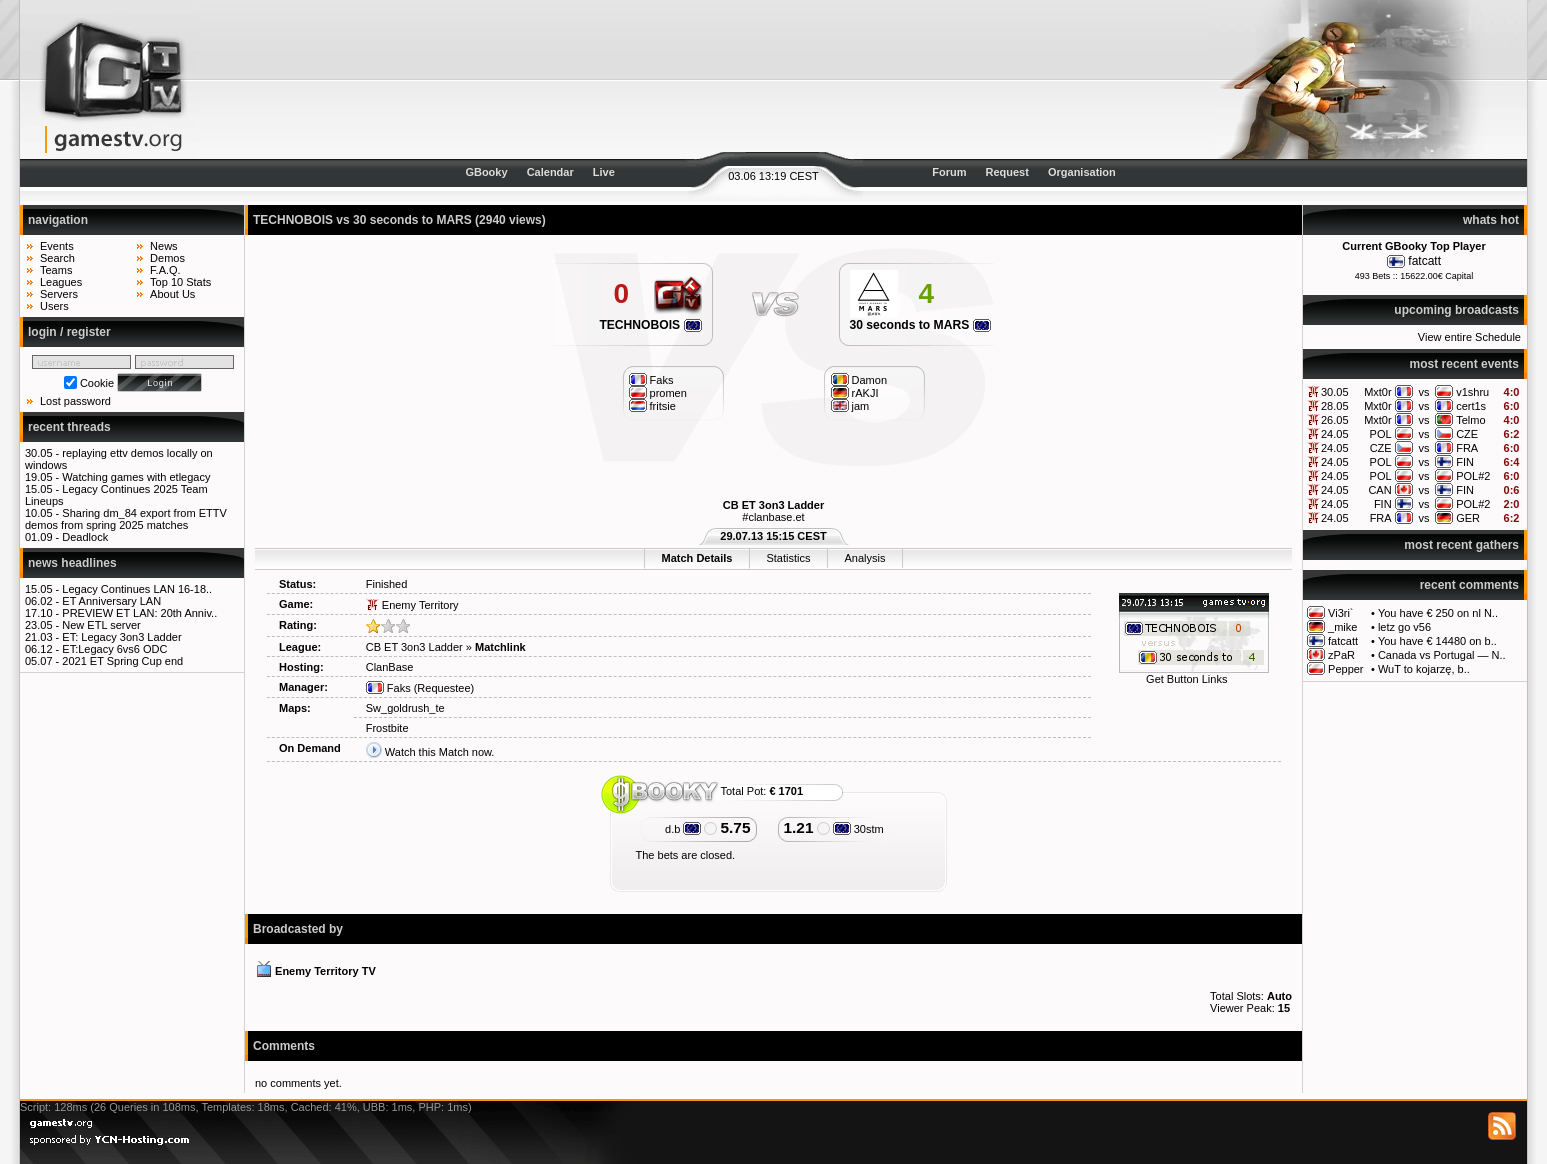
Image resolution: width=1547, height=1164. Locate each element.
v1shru (1472, 392)
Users (54, 306)
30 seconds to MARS (920, 325)
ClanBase (390, 667)
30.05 (1335, 392)
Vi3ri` (1340, 613)
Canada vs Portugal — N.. (1442, 655)
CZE (1467, 434)
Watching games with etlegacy (136, 477)
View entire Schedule (1469, 337)
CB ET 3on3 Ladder (773, 505)
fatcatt (1424, 261)
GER (1468, 518)
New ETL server (101, 625)
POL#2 (1473, 476)
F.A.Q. (165, 270)
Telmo (1470, 420)
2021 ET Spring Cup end (122, 661)
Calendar (550, 172)
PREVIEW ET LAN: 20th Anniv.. (139, 613)
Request (1007, 172)
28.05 (1335, 406)
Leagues (61, 282)
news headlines (72, 563)
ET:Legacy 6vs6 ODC (114, 649)
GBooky (486, 172)
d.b (683, 829)
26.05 (1335, 420)
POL (1381, 434)
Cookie (97, 383)
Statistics (788, 558)
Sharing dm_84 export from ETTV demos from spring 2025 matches (126, 519)
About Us (172, 294)
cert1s (1471, 406)
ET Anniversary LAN (111, 601)
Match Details (697, 558)
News (164, 246)
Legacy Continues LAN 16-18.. (137, 589)
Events (57, 246)
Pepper (1345, 669)
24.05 (1335, 434)
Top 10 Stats (180, 282)
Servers (59, 294)
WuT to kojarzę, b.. (1424, 669)
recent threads (69, 427)
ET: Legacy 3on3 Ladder (121, 637)
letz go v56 (1404, 627)
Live (604, 172)
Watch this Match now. (440, 752)
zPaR (1341, 655)
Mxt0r (1378, 392)
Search (57, 258)
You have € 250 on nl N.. (1438, 613)
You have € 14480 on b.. (1437, 641)
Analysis (864, 558)
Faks (388, 688)
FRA (1467, 448)
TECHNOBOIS (650, 325)
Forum (949, 172)
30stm (858, 829)
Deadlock (85, 537)
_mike (1342, 627)
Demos (167, 258)
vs (1423, 392)
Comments (284, 1046)
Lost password (75, 401)
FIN (1465, 462)
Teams (56, 270)
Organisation (1082, 172)
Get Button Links (1186, 679)
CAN (1379, 490)
